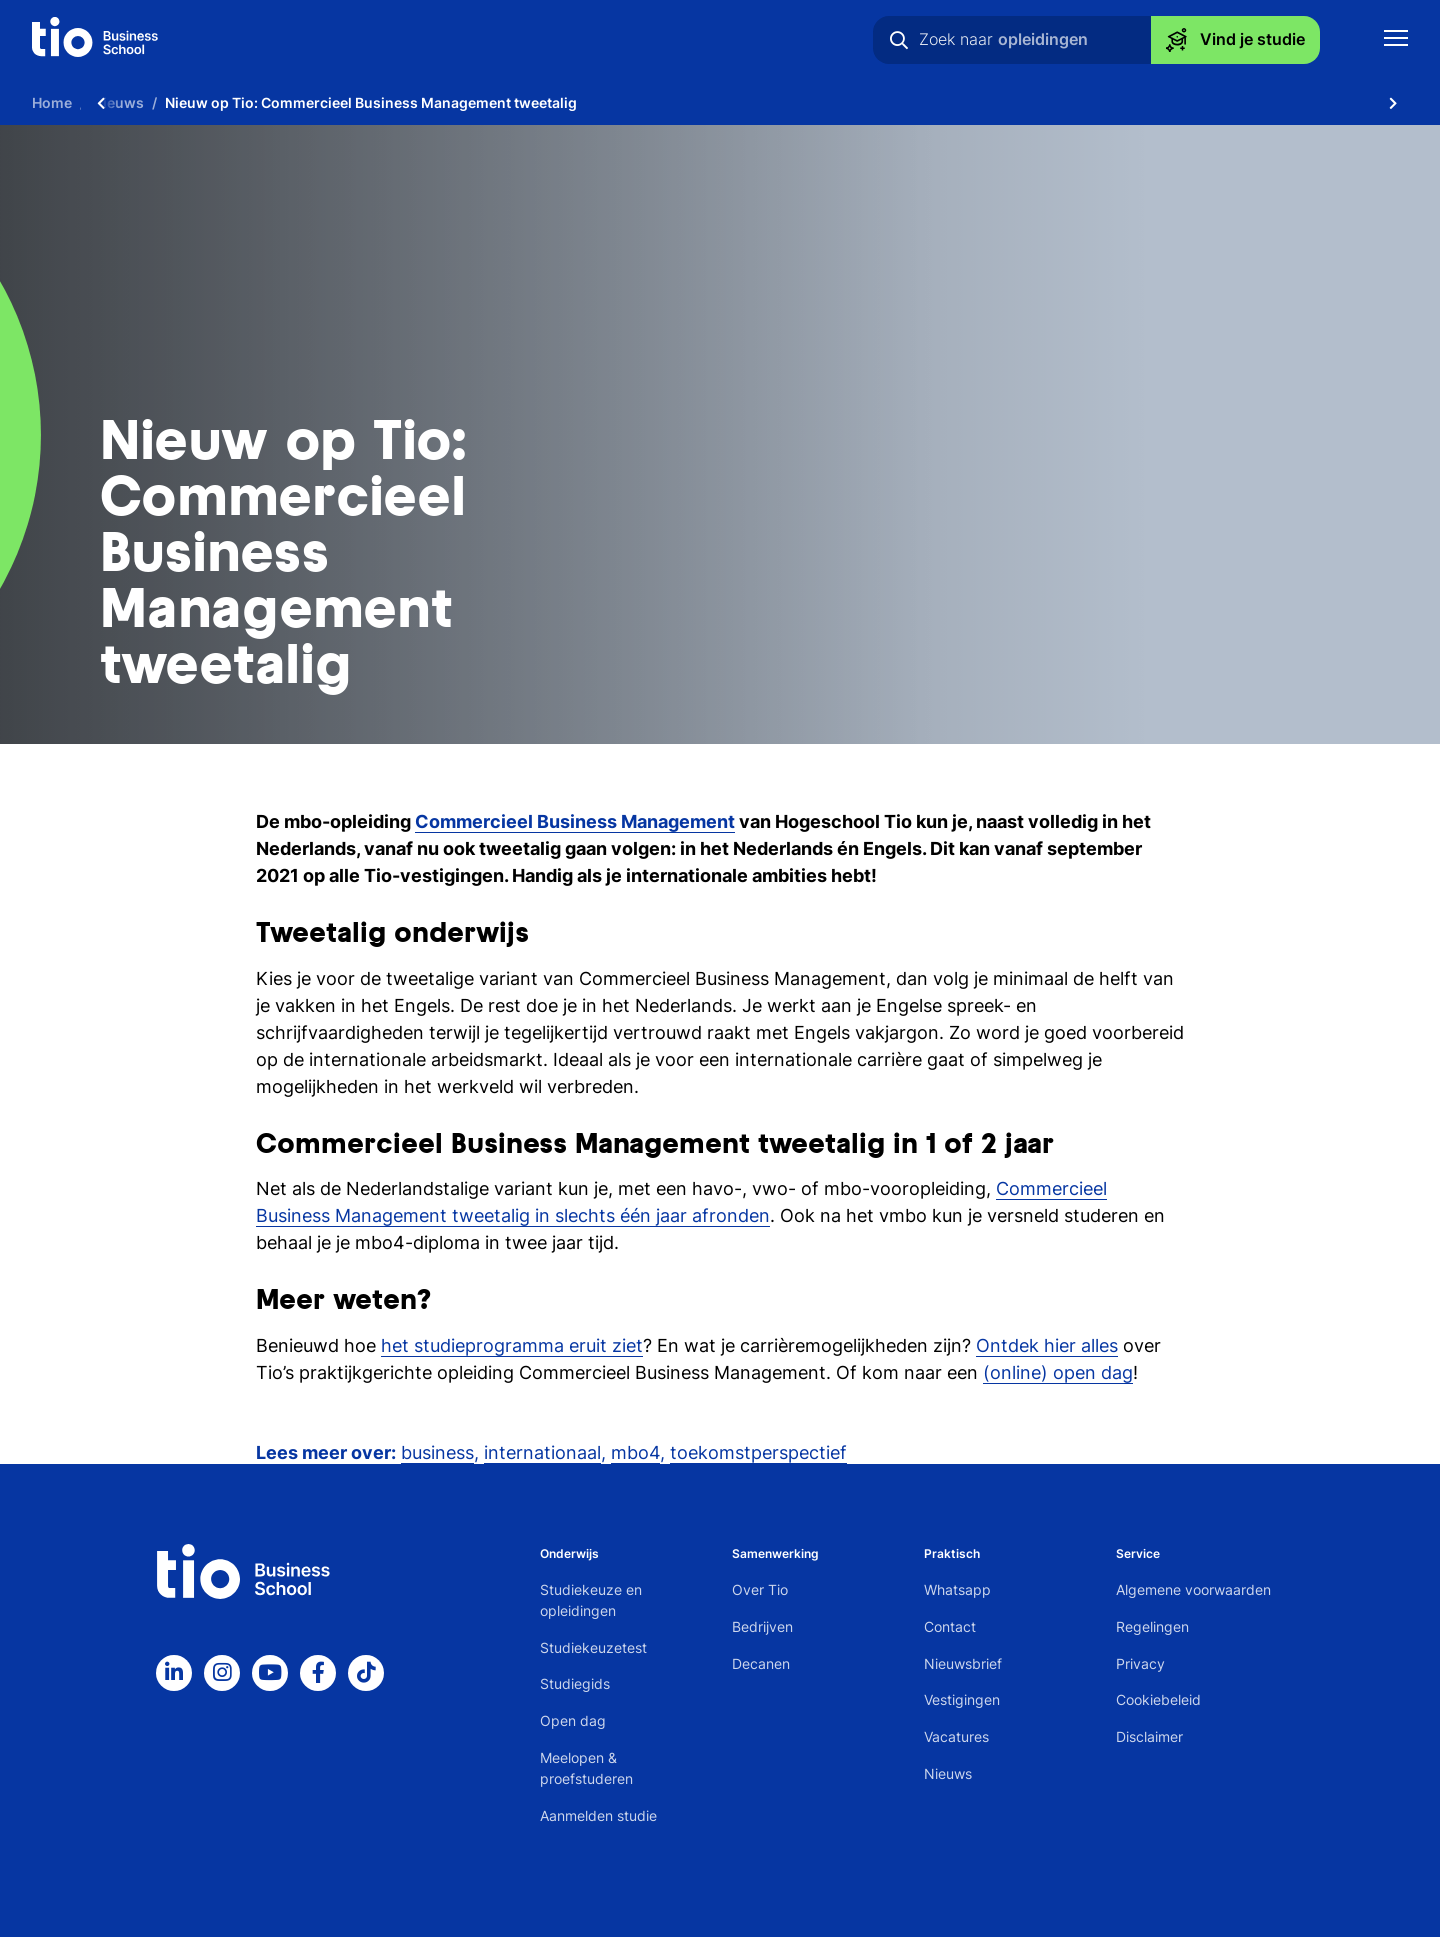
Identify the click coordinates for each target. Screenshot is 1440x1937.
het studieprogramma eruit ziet (512, 1345)
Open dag (573, 1720)
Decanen (761, 1663)
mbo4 (635, 1452)
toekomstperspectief (758, 1452)
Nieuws (948, 1773)
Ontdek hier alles (1047, 1345)
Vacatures (956, 1736)
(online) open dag (1058, 1372)
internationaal (542, 1452)
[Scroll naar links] (101, 102)
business (437, 1452)
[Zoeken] (899, 40)
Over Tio (760, 1589)
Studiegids (575, 1683)
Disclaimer (1149, 1736)
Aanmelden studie (598, 1815)
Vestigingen (962, 1699)
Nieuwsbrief (963, 1663)
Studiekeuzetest (593, 1647)
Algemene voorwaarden (1193, 1589)
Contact (950, 1626)
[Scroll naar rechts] (1393, 102)
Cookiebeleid (1158, 1699)
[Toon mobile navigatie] (1396, 40)
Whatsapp (957, 1589)
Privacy (1140, 1663)
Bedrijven (762, 1626)
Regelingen (1152, 1626)
